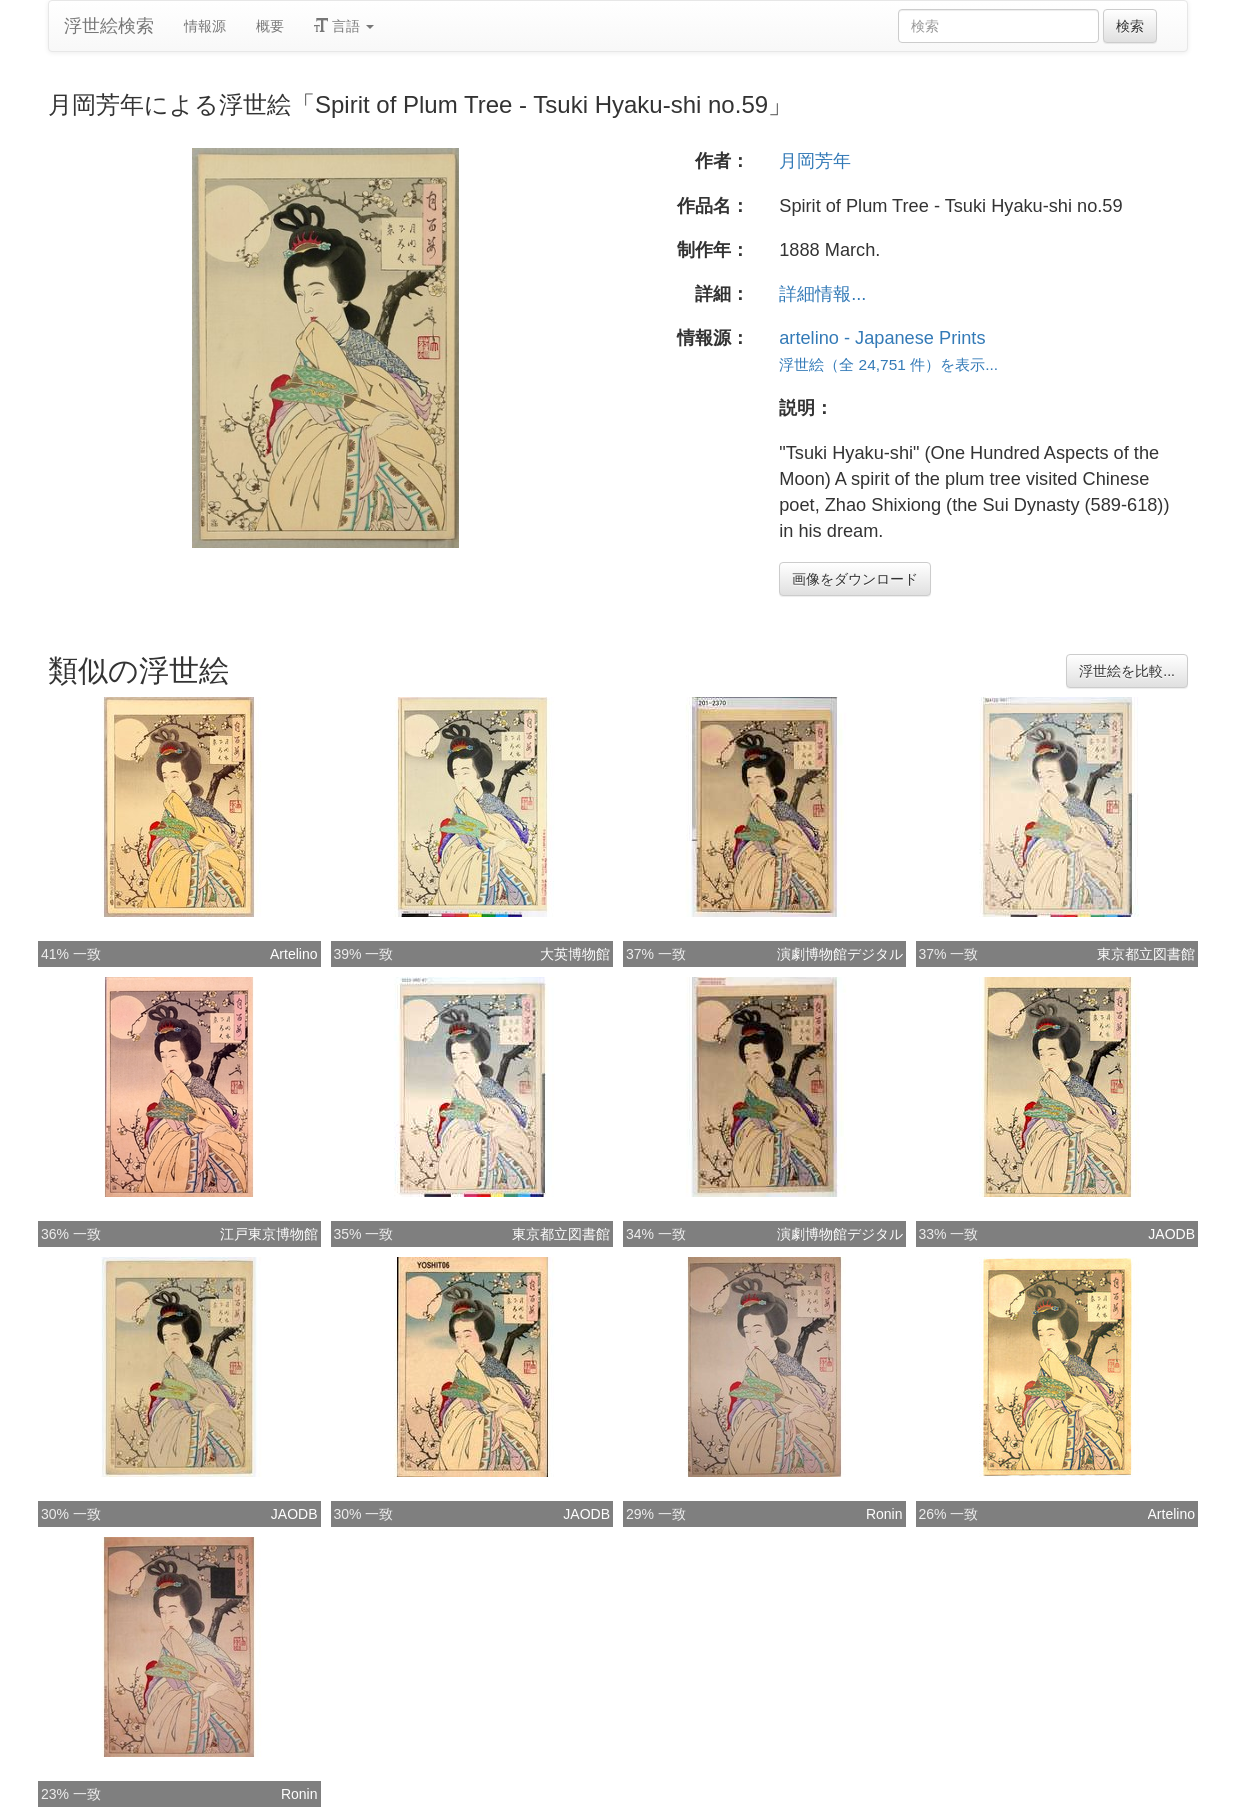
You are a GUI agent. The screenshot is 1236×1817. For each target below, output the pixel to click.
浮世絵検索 (109, 26)
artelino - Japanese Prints (882, 338)
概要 (270, 26)
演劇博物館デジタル (840, 954)
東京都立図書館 (1146, 954)
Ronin (884, 1514)
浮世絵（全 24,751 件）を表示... (888, 364)
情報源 (205, 26)
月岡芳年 (815, 161)
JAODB (1171, 1234)
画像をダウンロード (855, 579)
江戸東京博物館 (269, 1234)
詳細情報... (822, 294)
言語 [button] (344, 26)
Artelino (293, 954)
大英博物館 (575, 954)
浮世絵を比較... (1127, 671)
